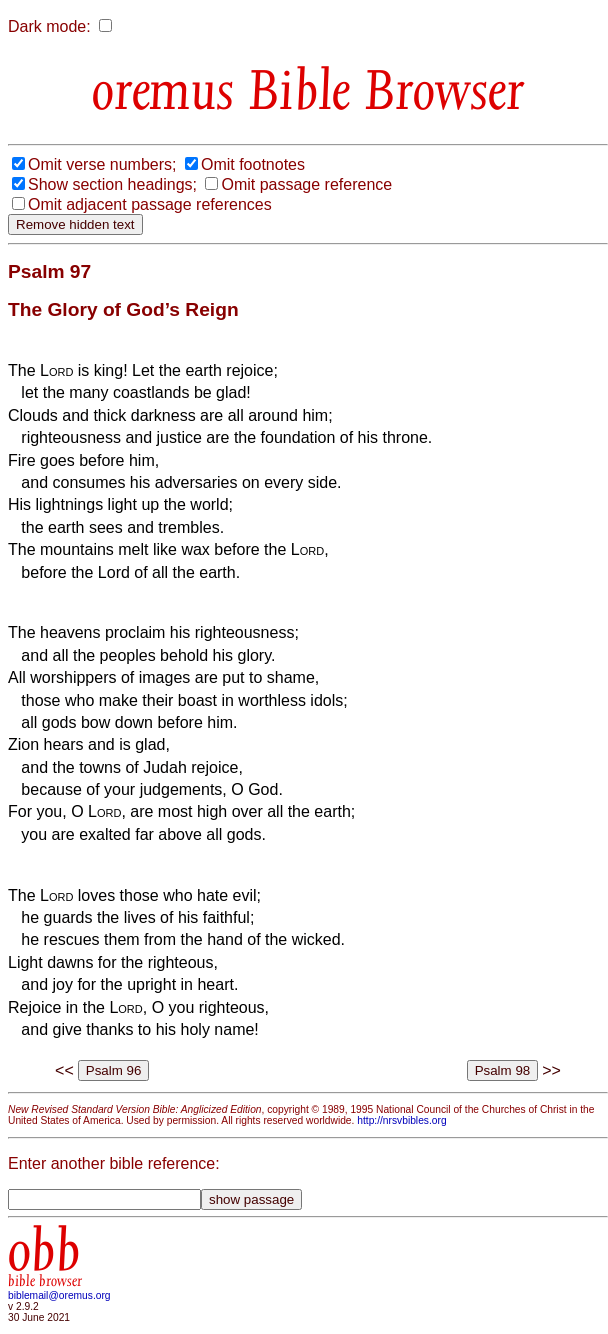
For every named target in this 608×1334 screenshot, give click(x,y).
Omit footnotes (253, 164)
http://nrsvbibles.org (401, 1120)
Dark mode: (49, 26)
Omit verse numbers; (102, 164)
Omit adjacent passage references (150, 204)
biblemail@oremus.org (59, 1295)
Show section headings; (112, 184)
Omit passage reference (306, 184)
